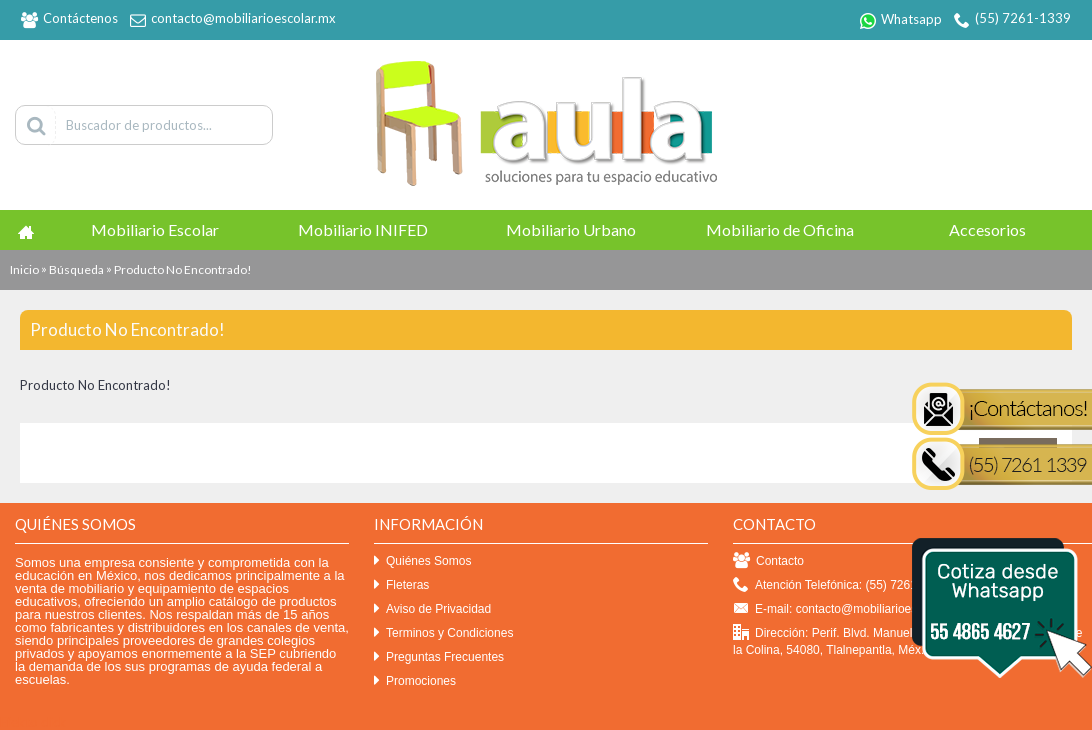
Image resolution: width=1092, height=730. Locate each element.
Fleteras (401, 585)
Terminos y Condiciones (443, 633)
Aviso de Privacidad (432, 609)
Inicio (24, 269)
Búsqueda (76, 269)
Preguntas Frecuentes (439, 657)
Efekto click (33, 722)
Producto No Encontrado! (183, 269)
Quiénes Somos (422, 561)
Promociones (415, 681)
